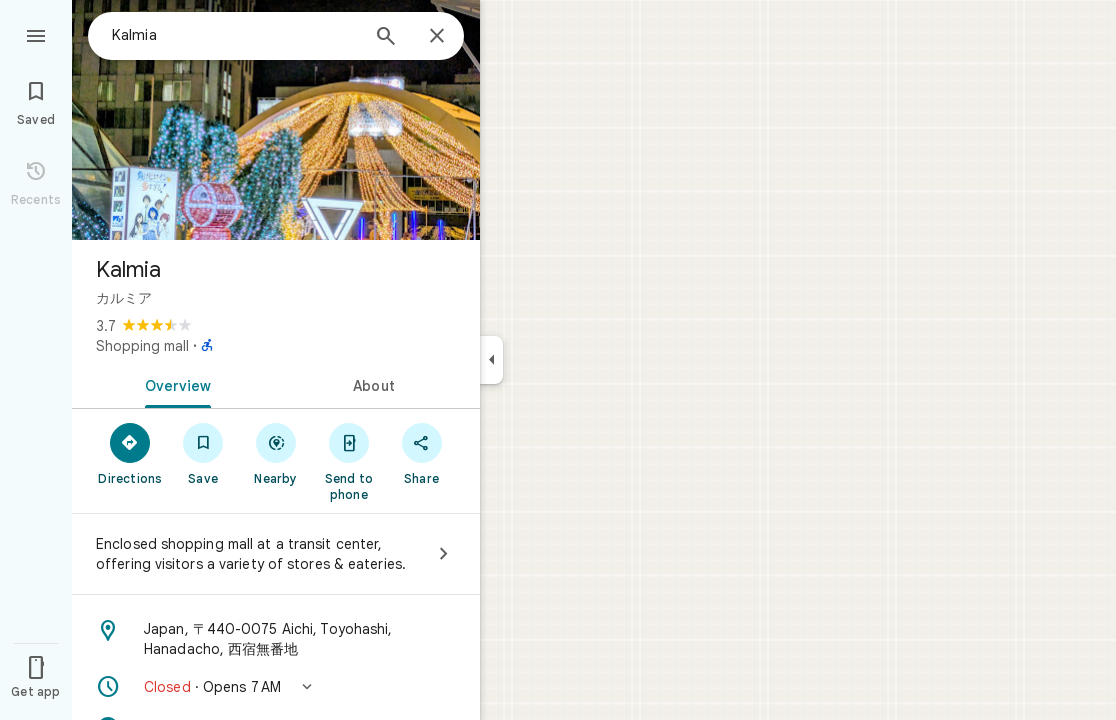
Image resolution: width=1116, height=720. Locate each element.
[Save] (203, 453)
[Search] (386, 38)
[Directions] (130, 453)
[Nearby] (276, 453)
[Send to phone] (348, 461)
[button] (276, 687)
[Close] (437, 37)
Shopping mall (142, 346)
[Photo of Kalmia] (276, 120)
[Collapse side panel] (491, 360)
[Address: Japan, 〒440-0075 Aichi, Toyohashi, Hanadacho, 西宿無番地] (276, 639)
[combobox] (235, 35)
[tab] (174, 384)
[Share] (421, 453)
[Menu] (36, 34)
